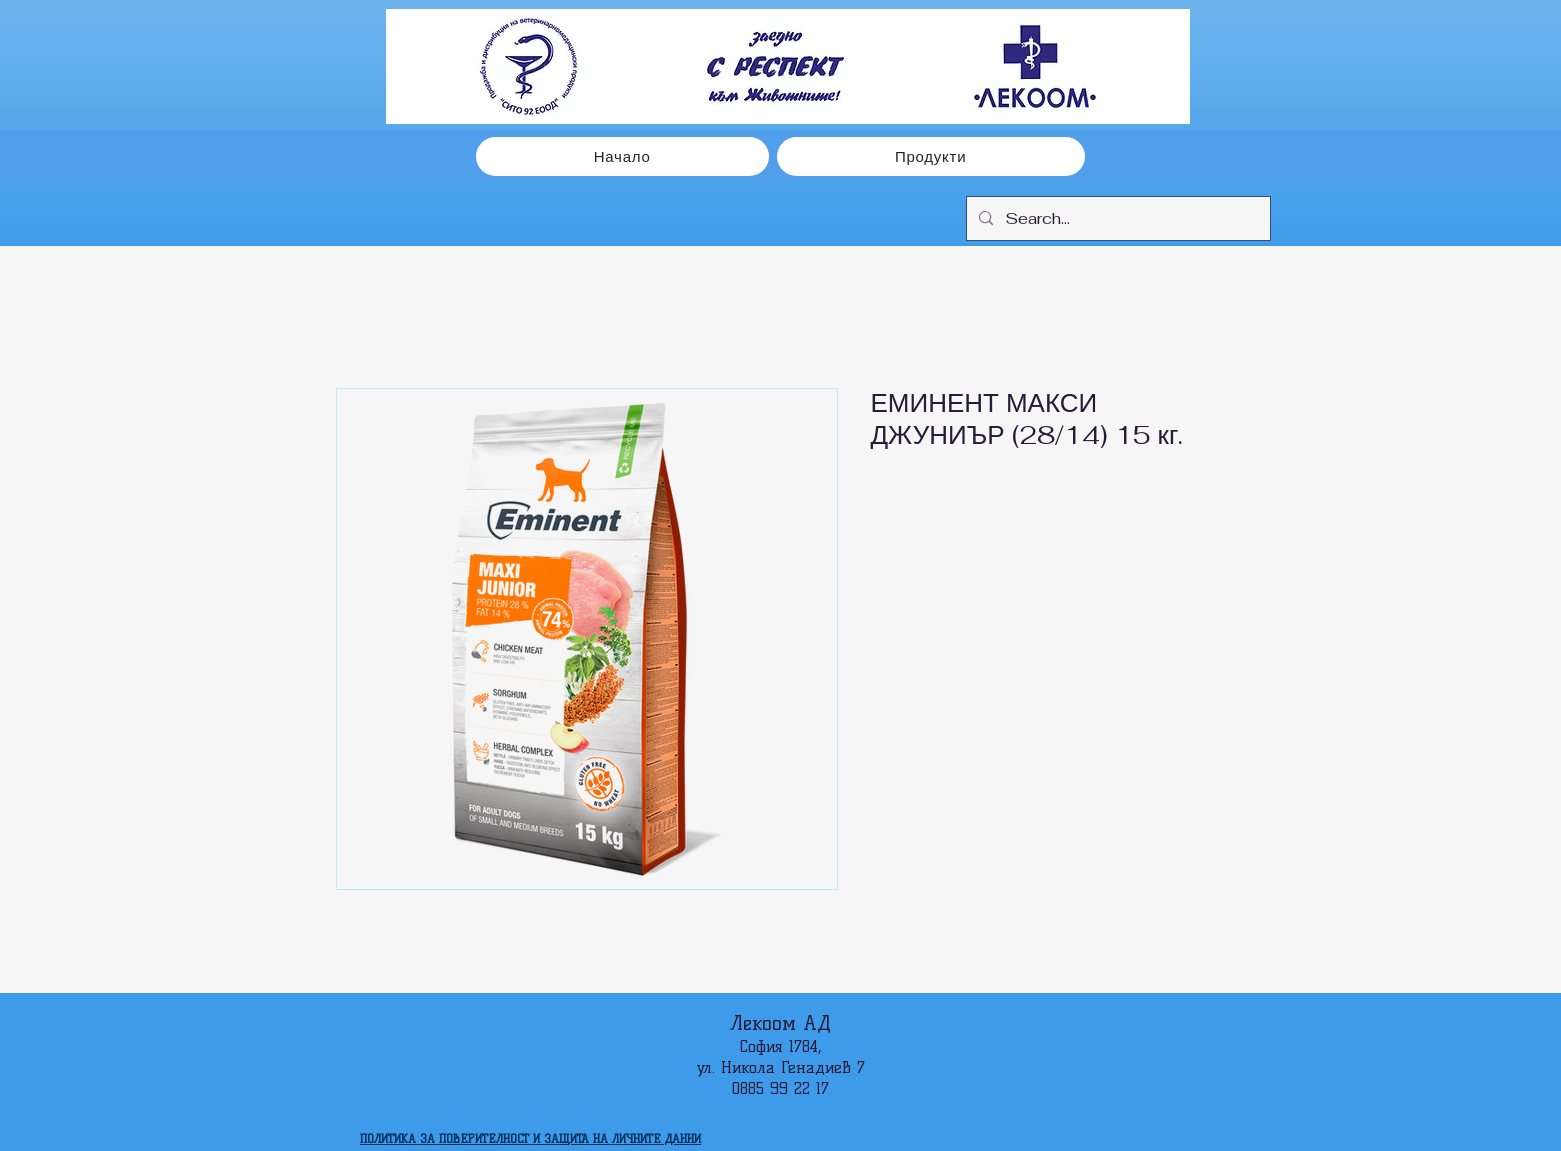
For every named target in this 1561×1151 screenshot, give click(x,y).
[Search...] (1116, 218)
